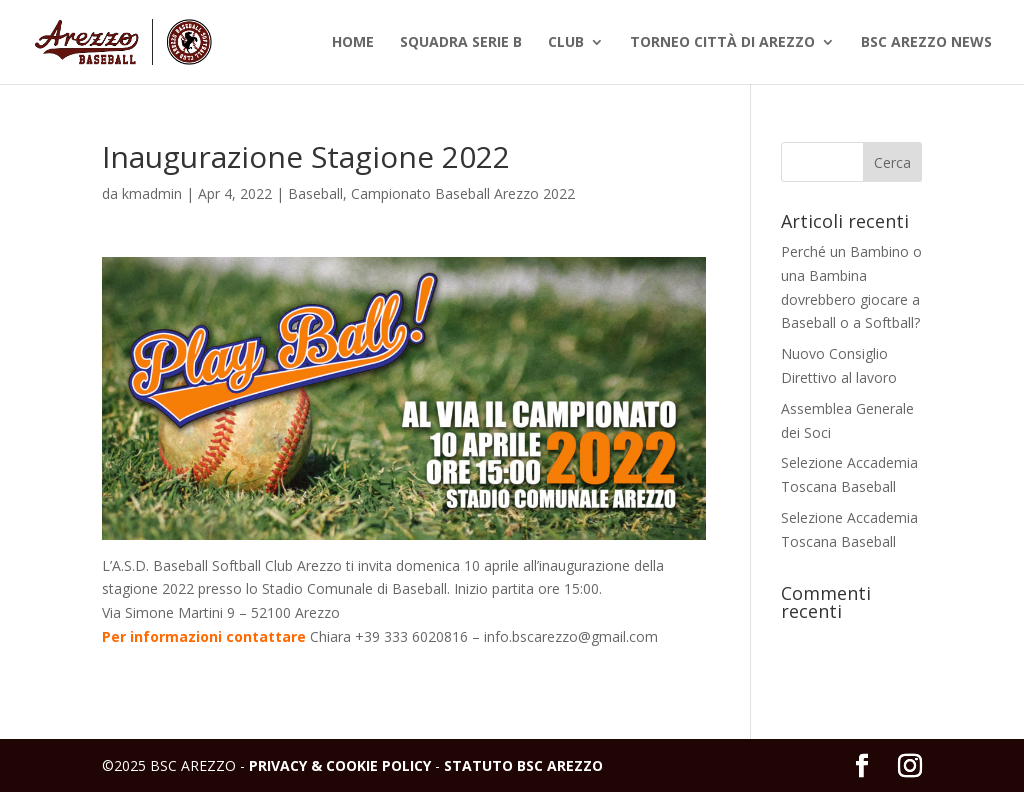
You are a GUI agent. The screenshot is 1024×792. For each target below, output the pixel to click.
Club (566, 43)
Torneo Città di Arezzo (722, 43)
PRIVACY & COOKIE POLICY (340, 765)
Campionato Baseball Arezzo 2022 (463, 193)
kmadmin (152, 193)
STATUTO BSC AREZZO (523, 765)
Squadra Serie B (461, 43)
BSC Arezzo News (926, 43)
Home (353, 43)
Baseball (315, 193)
